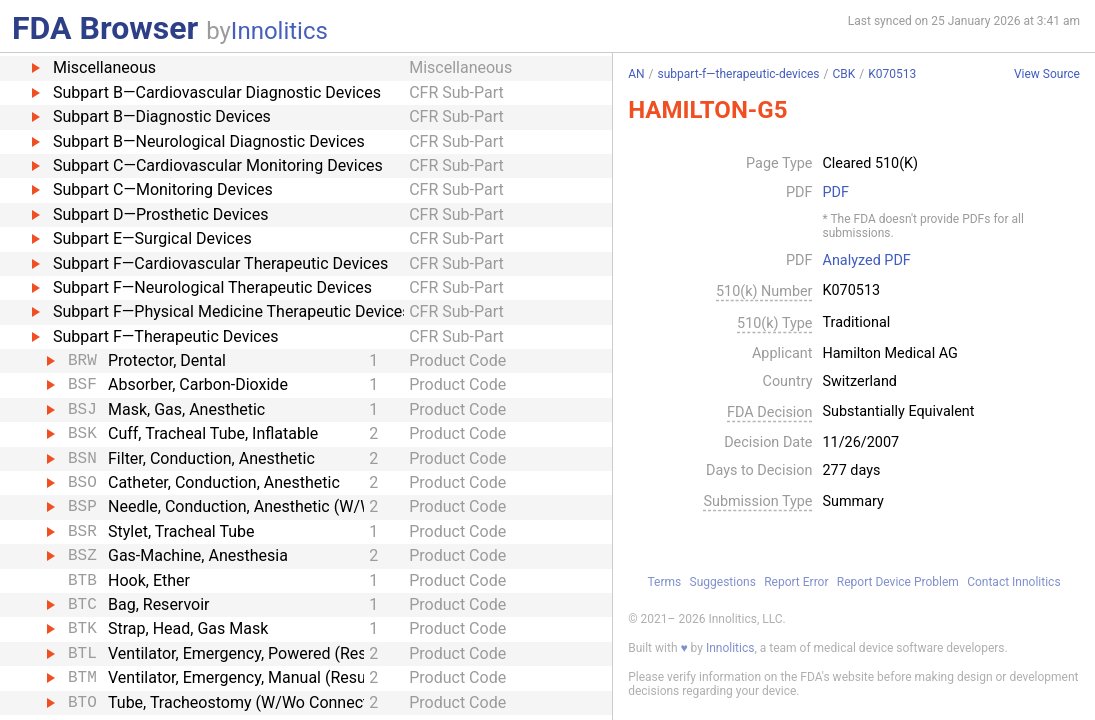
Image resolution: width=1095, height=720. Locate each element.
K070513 (892, 74)
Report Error (796, 582)
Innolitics (279, 31)
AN (636, 74)
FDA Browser (105, 28)
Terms (665, 582)
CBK (843, 74)
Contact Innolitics (1013, 582)
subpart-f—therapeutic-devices (739, 74)
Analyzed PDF (867, 261)
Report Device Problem (898, 582)
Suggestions (723, 582)
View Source (1047, 74)
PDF (836, 193)
